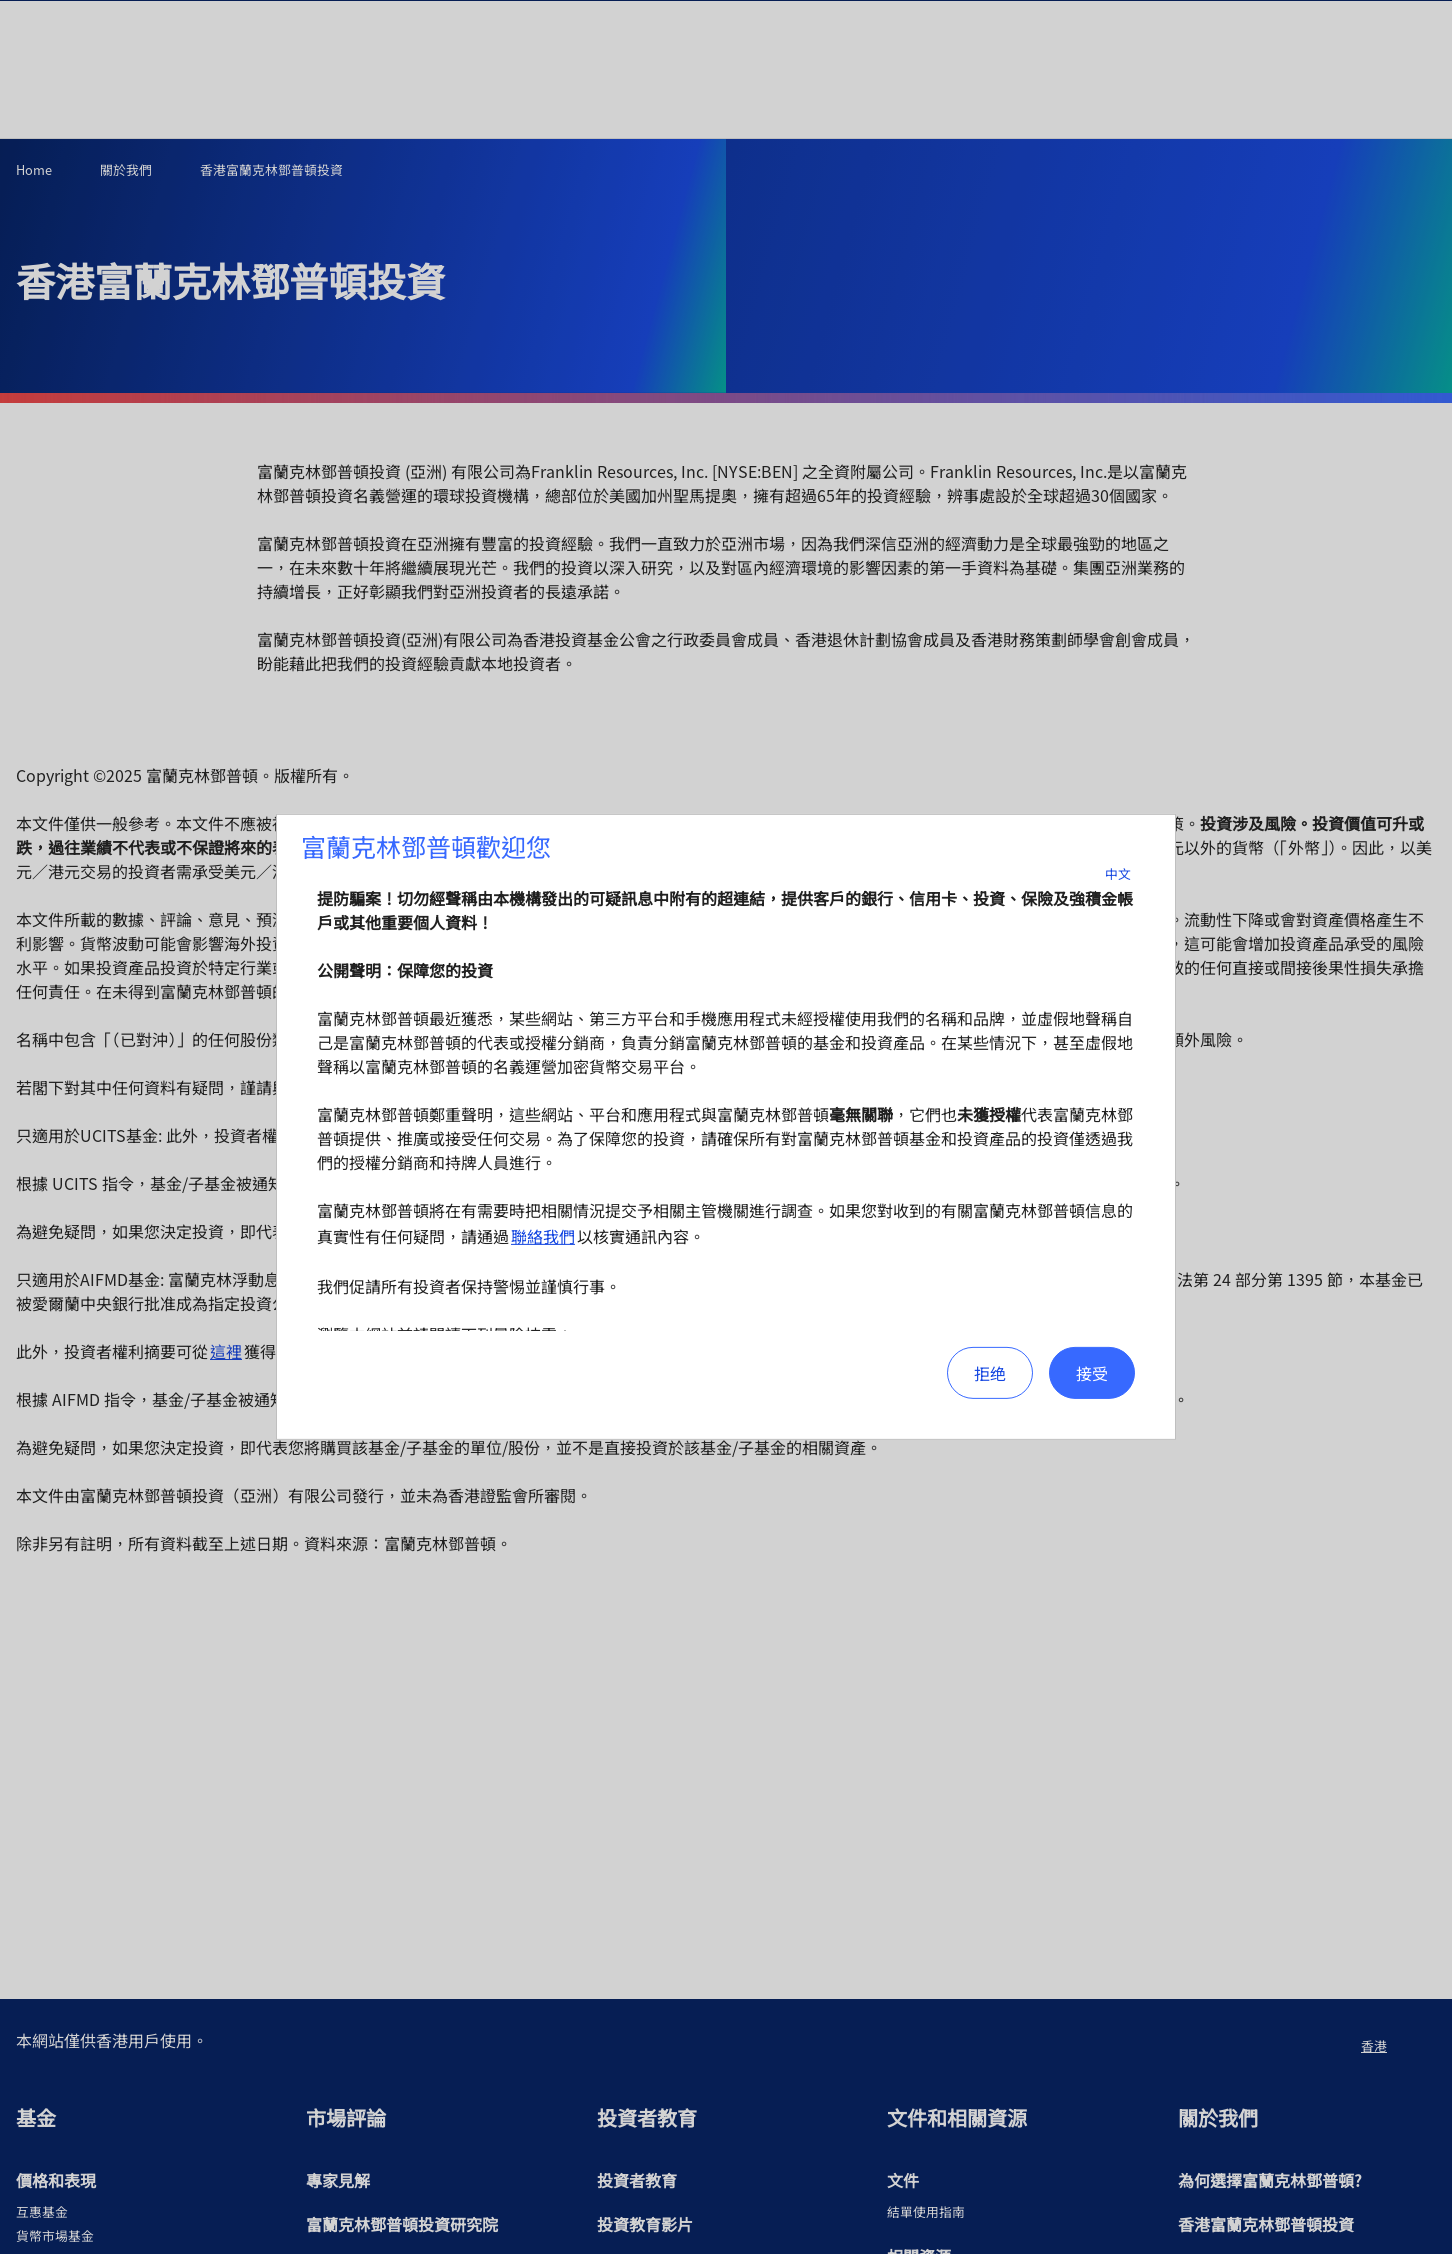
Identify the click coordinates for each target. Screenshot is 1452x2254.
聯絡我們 (543, 1236)
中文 (1130, 873)
